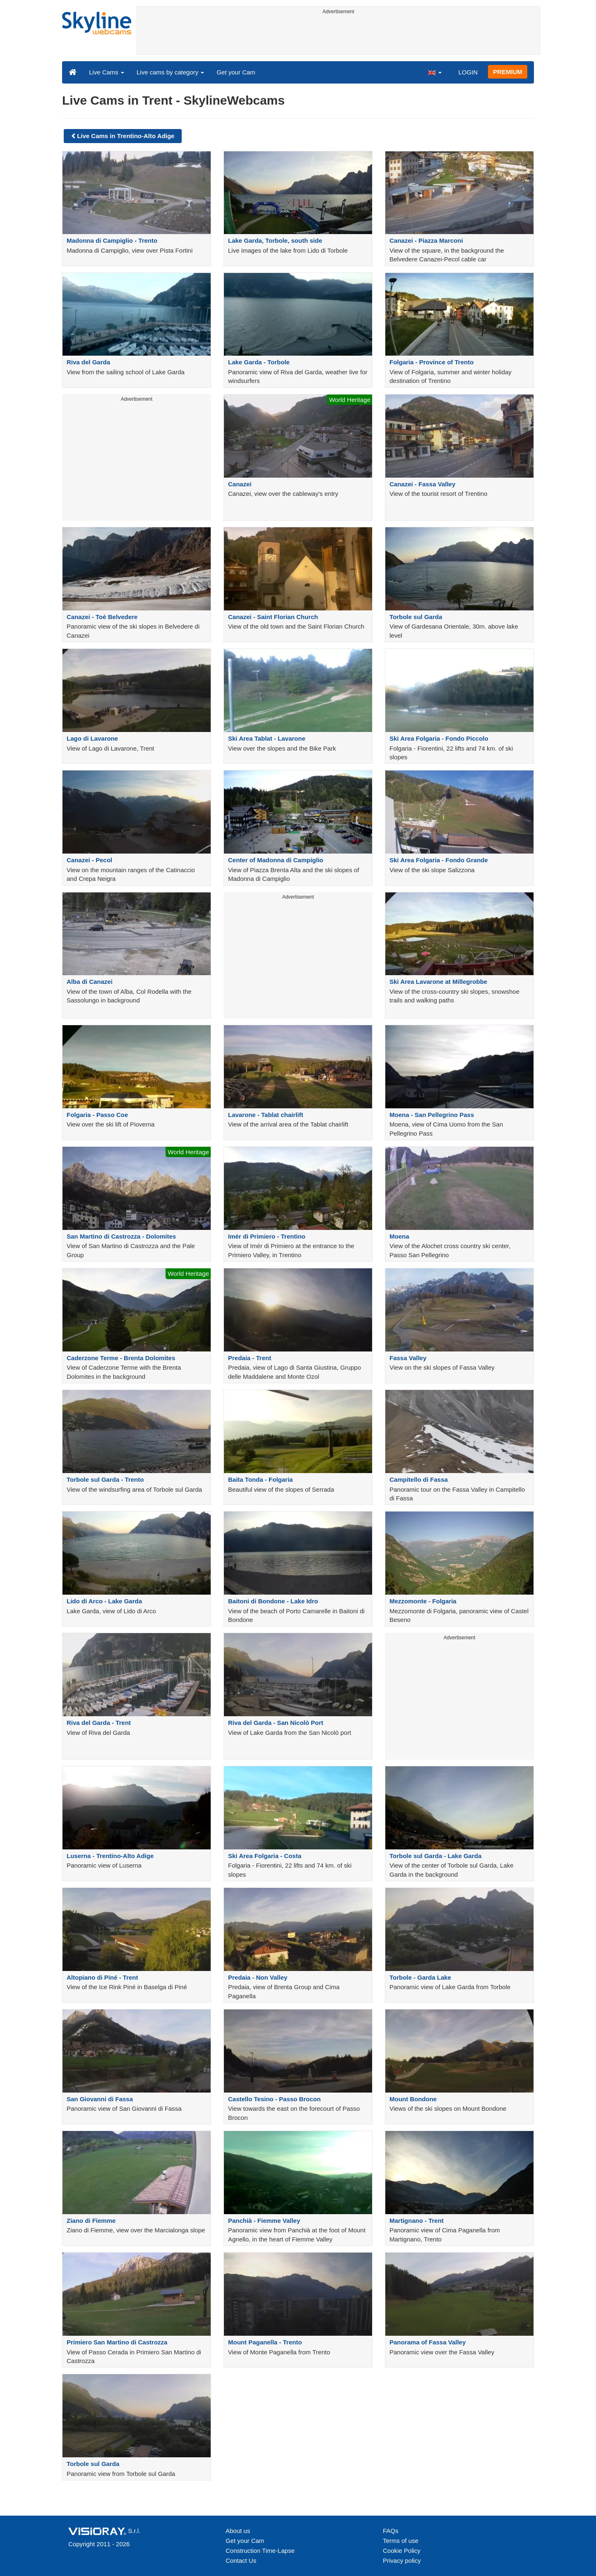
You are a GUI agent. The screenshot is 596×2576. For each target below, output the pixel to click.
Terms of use (400, 2540)
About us (238, 2530)
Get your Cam (235, 72)
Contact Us (241, 2560)
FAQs (391, 2530)
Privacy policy (402, 2560)
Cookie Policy (402, 2550)
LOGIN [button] (468, 72)
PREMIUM (507, 71)
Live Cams (106, 72)
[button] (434, 72)
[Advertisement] (338, 36)
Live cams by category (170, 72)
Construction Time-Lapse (260, 2550)
